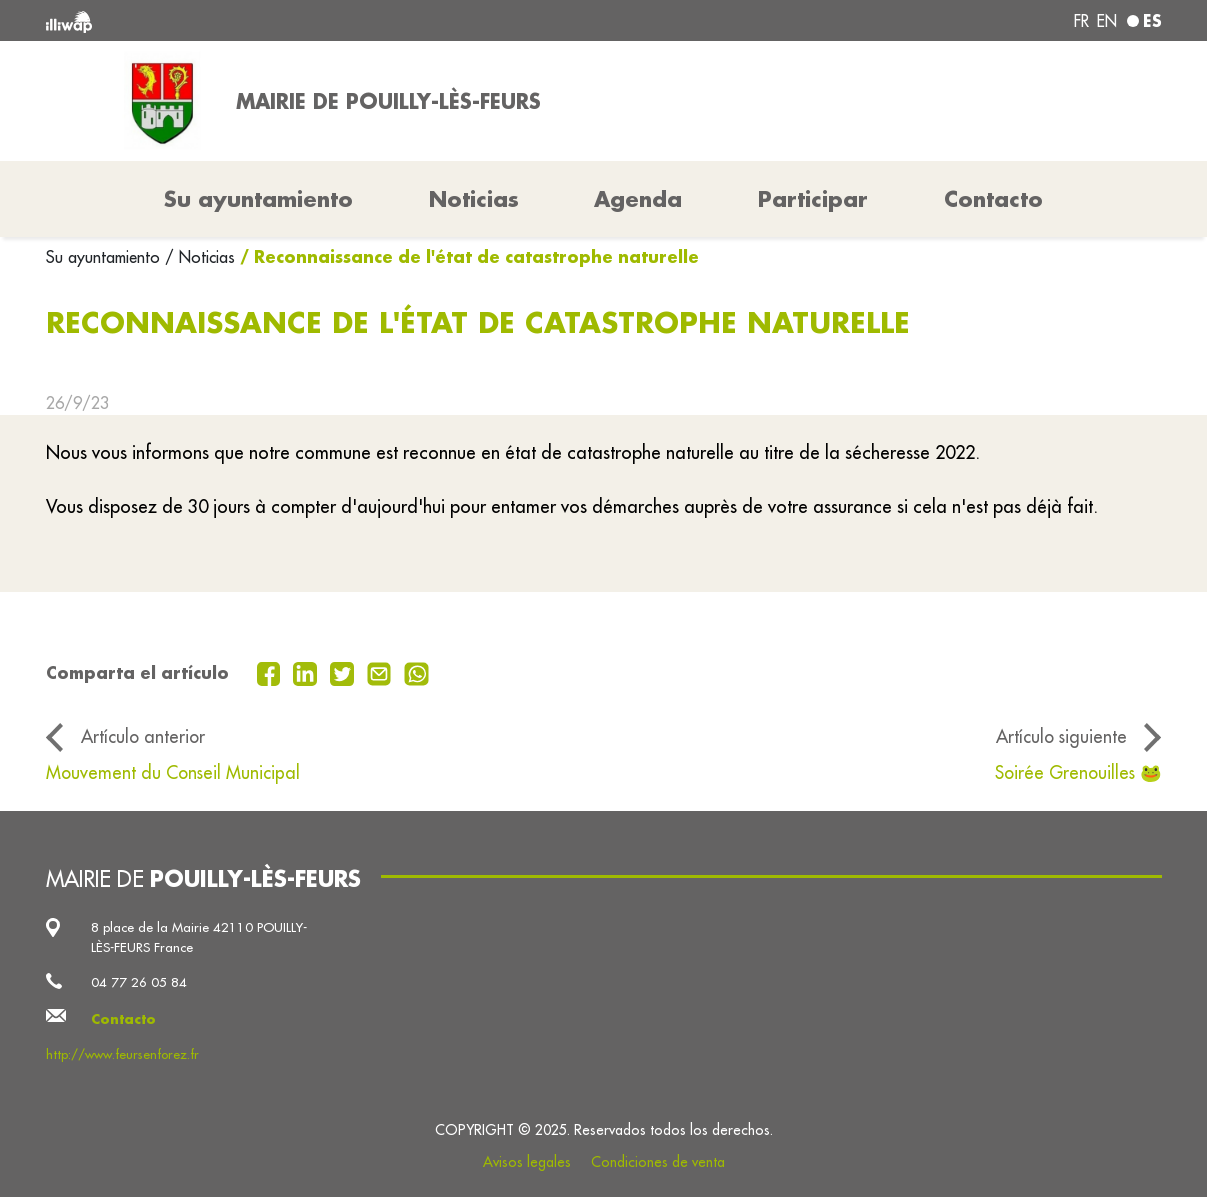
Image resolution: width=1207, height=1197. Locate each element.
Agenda (638, 199)
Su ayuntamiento (105, 257)
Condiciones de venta (658, 1162)
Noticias (474, 199)
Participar (813, 199)
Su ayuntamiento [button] (258, 199)
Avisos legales (527, 1162)
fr (1081, 21)
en (1107, 21)
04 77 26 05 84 (139, 982)
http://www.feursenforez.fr (122, 1054)
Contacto (993, 199)
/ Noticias (200, 257)
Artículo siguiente (1061, 736)
